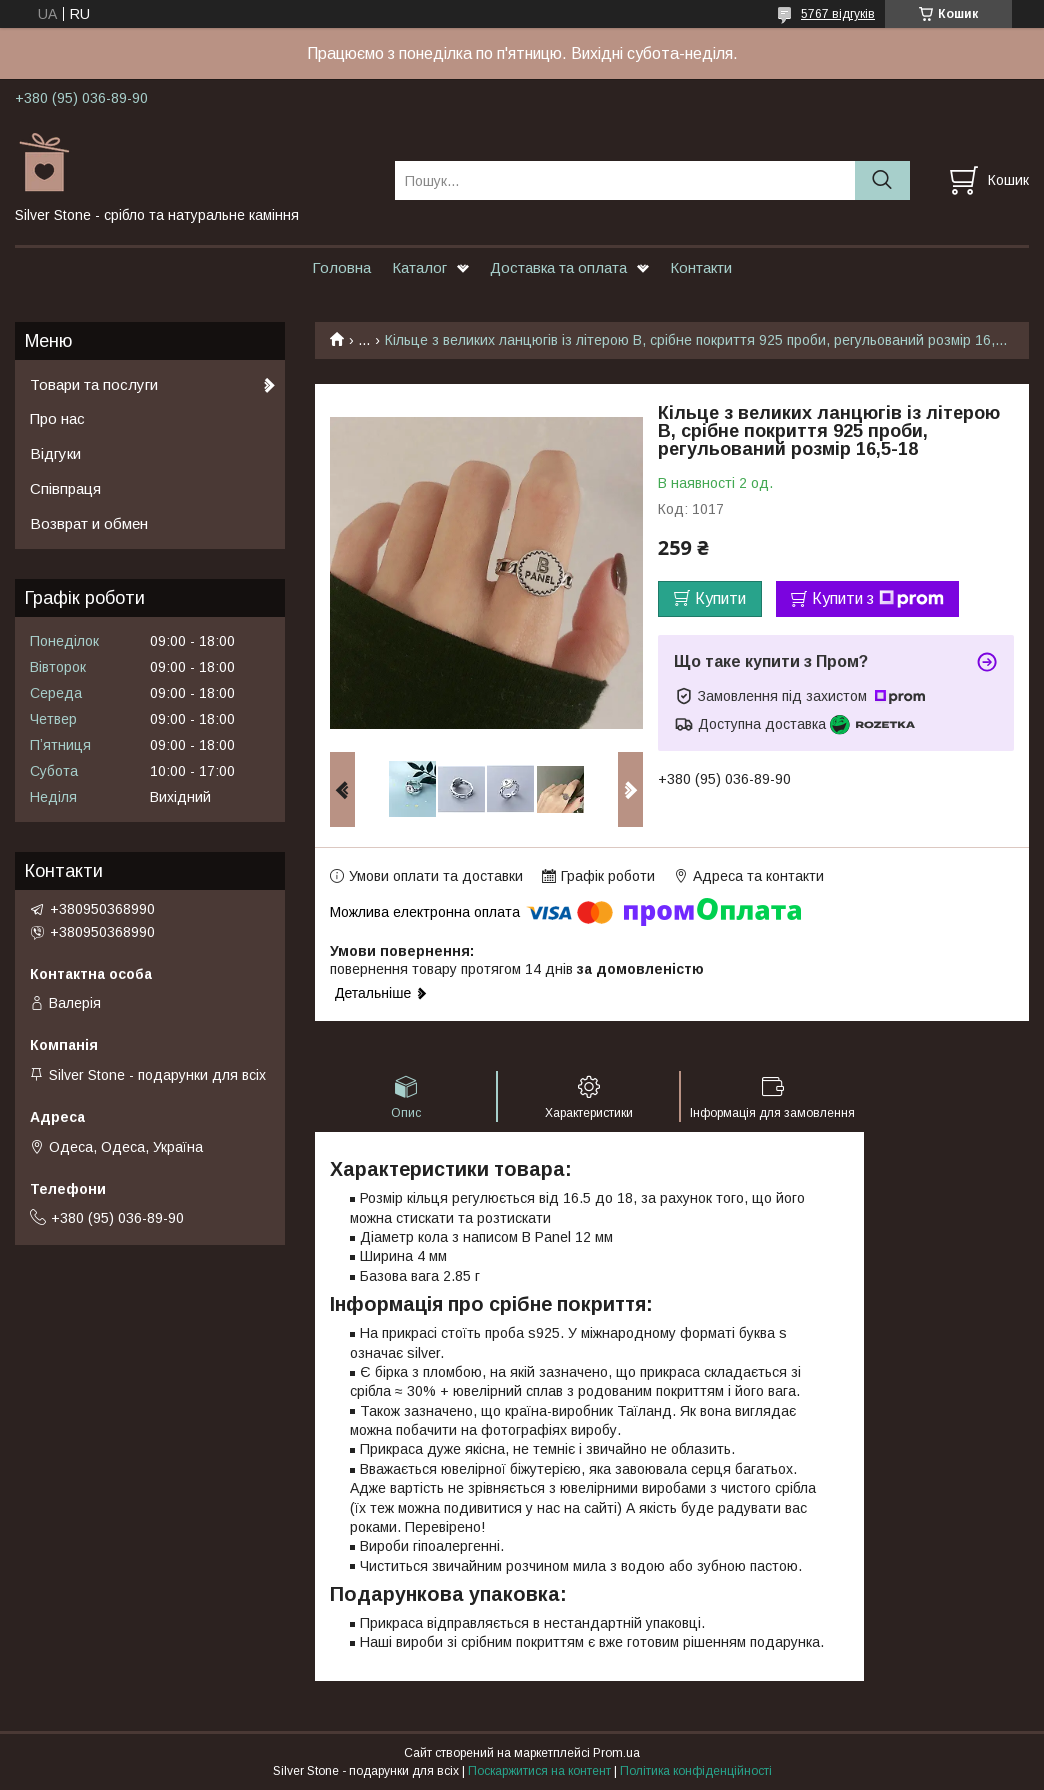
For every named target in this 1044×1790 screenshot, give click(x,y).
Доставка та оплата (558, 267)
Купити (720, 598)
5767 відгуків (838, 14)
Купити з (878, 599)
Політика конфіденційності (696, 1771)
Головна (341, 267)
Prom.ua (616, 1753)
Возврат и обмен (89, 523)
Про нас (57, 418)
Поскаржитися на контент (539, 1771)
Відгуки (55, 453)
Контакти (701, 267)
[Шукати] (882, 180)
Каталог (419, 267)
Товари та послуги (94, 384)
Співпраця (65, 488)
